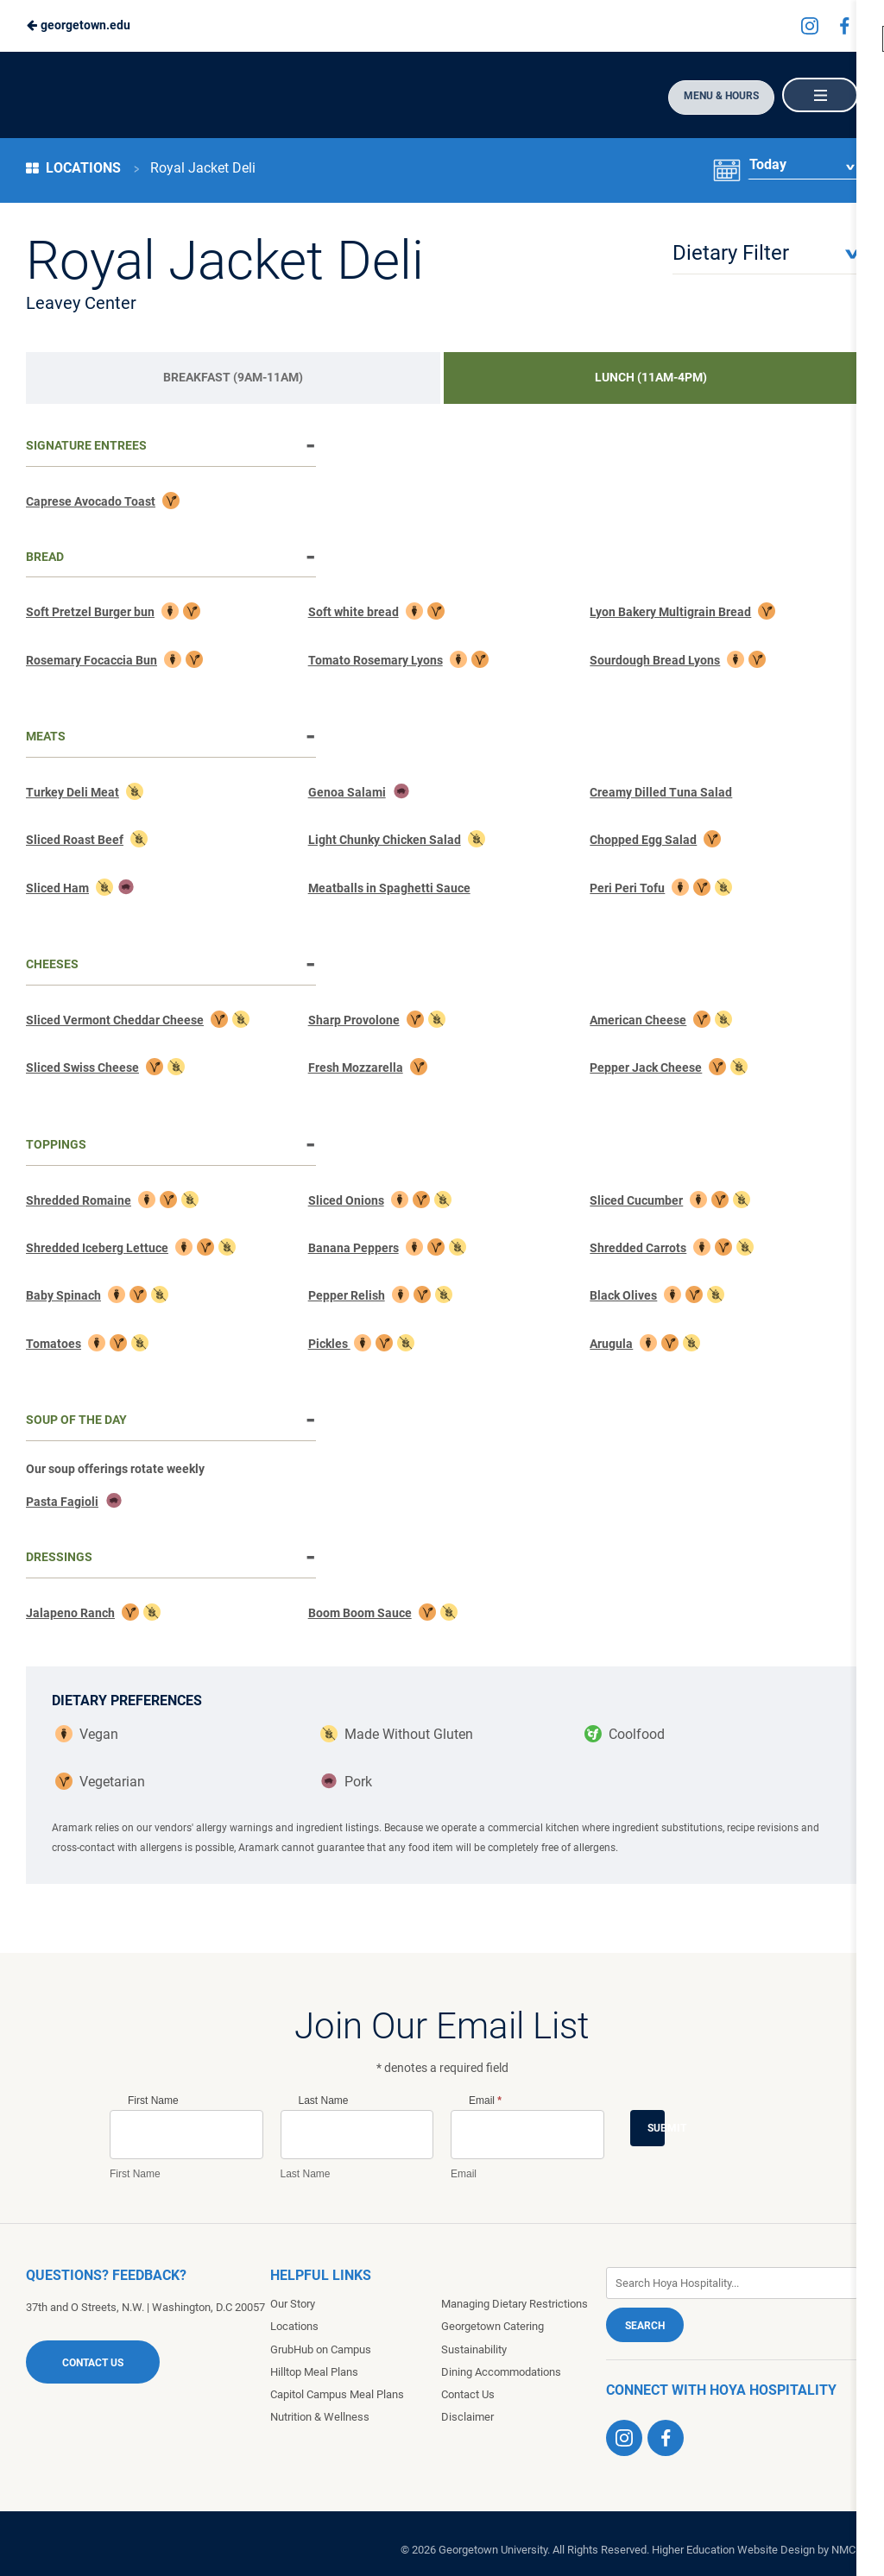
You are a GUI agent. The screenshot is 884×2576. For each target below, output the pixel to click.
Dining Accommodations (501, 2371)
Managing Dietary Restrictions (514, 2303)
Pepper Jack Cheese (646, 1067)
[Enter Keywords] (732, 2283)
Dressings (59, 1557)
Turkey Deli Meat (72, 792)
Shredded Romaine (78, 1200)
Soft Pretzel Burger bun (90, 612)
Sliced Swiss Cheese (82, 1067)
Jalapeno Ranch (70, 1613)
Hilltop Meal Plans (314, 2371)
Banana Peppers (353, 1248)
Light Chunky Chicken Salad (384, 840)
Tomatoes (53, 1344)
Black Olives (623, 1295)
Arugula (611, 1344)
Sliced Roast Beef (74, 840)
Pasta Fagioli (62, 1501)
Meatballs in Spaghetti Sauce (389, 888)
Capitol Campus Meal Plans (337, 2394)
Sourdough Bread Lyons (655, 660)
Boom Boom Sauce (360, 1613)
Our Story (292, 2303)
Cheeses (52, 964)
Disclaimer (467, 2416)
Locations (73, 168)
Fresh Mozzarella (355, 1067)
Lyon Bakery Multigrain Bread (670, 612)
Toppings (56, 1144)
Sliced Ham (57, 888)
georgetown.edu (78, 25)
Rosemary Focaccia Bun (91, 660)
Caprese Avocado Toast (90, 501)
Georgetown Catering (492, 2326)
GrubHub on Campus (320, 2349)
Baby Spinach (63, 1295)
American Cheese (638, 1020)
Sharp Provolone (354, 1020)
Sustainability (474, 2349)
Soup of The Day (76, 1420)
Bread (45, 557)
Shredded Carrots (638, 1248)
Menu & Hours (715, 96)
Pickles (329, 1344)
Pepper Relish (346, 1295)
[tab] (233, 378)
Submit (656, 2128)
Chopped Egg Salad (643, 840)
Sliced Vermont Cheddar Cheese (115, 1020)
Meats (46, 736)
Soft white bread (353, 612)
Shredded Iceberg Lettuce (97, 1248)
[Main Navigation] (819, 95)
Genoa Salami (347, 792)
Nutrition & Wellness (319, 2416)
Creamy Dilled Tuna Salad (661, 792)
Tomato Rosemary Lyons (375, 660)
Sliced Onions (346, 1200)
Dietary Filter (730, 253)
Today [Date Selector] (767, 168)
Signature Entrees (86, 445)
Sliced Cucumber (636, 1200)
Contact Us (92, 2363)
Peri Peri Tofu (627, 888)
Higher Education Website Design (733, 2549)
